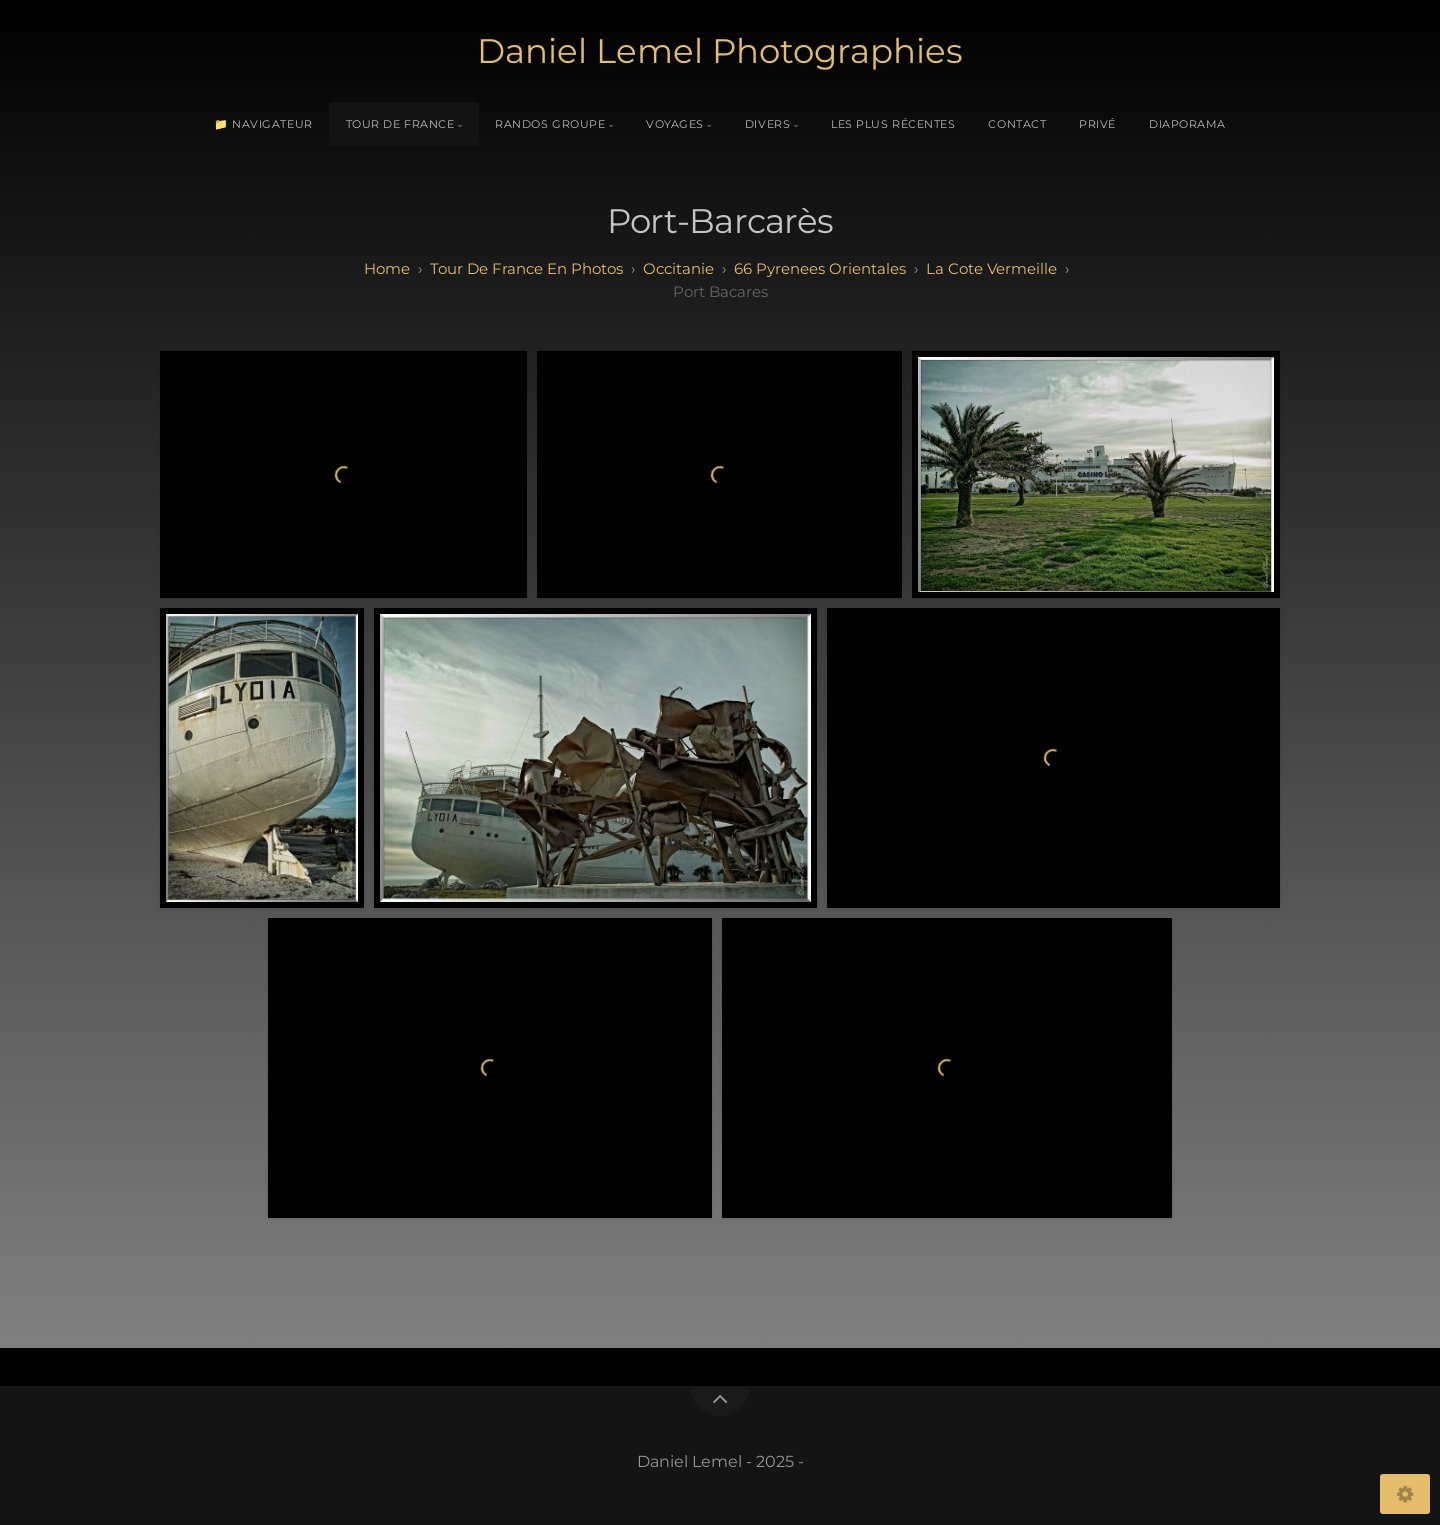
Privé (1097, 124)
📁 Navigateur (263, 124)
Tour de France (400, 124)
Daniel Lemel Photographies (720, 51)
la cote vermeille (991, 268)
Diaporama (1187, 124)
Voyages (675, 124)
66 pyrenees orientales (820, 268)
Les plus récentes (893, 124)
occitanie (678, 268)
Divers (767, 124)
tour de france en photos (526, 268)
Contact (1017, 124)
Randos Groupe (550, 124)
